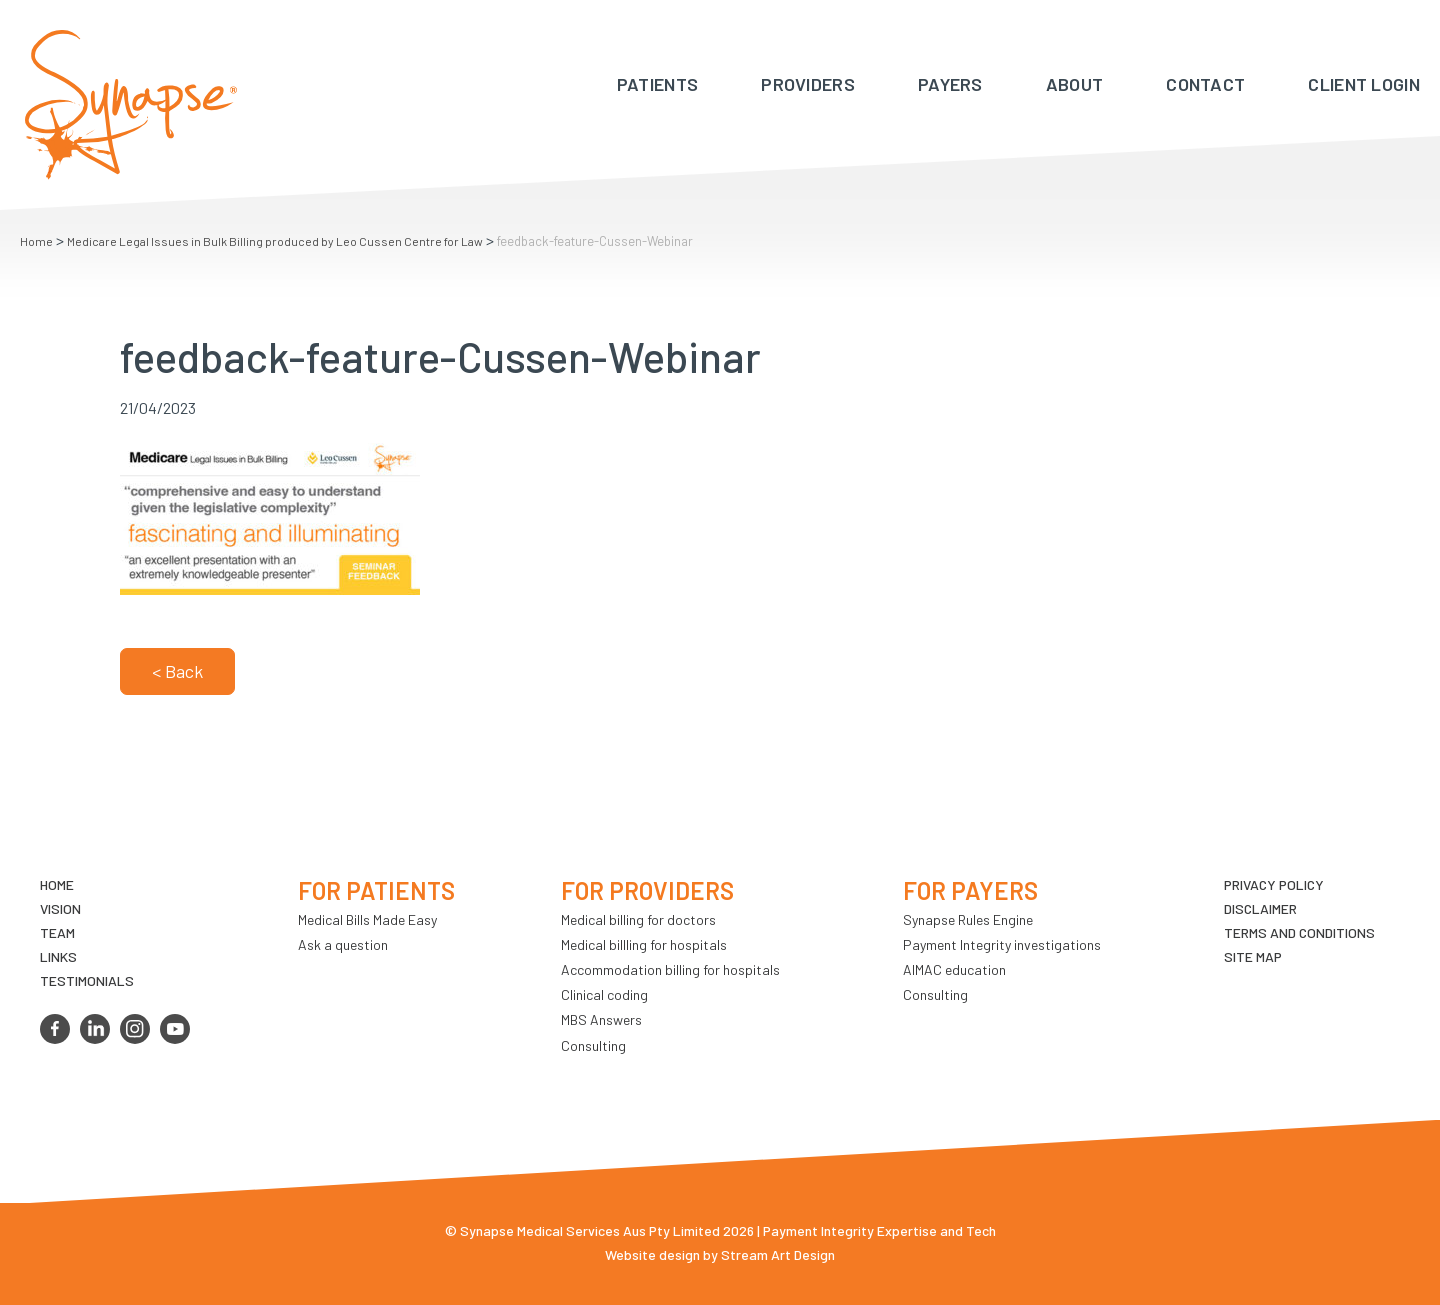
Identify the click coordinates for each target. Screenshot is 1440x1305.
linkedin (95, 1029)
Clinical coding (604, 994)
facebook (55, 1029)
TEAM (57, 932)
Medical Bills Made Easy (367, 919)
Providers (808, 84)
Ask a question (343, 944)
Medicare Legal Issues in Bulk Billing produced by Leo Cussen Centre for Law (275, 241)
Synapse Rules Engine (968, 919)
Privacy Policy (1274, 884)
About (1075, 84)
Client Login (1364, 84)
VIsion (60, 908)
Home (36, 241)
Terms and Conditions (1299, 932)
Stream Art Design (778, 1254)
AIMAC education (954, 969)
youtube (175, 1029)
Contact (1205, 84)
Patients (657, 84)
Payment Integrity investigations (1002, 944)
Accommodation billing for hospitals (670, 969)
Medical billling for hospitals (644, 944)
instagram (135, 1029)
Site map (1253, 956)
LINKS (58, 956)
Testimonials (87, 980)
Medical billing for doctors (638, 919)
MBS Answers (601, 1019)
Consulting (593, 1045)
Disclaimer (1260, 908)
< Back (177, 671)
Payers (950, 84)
